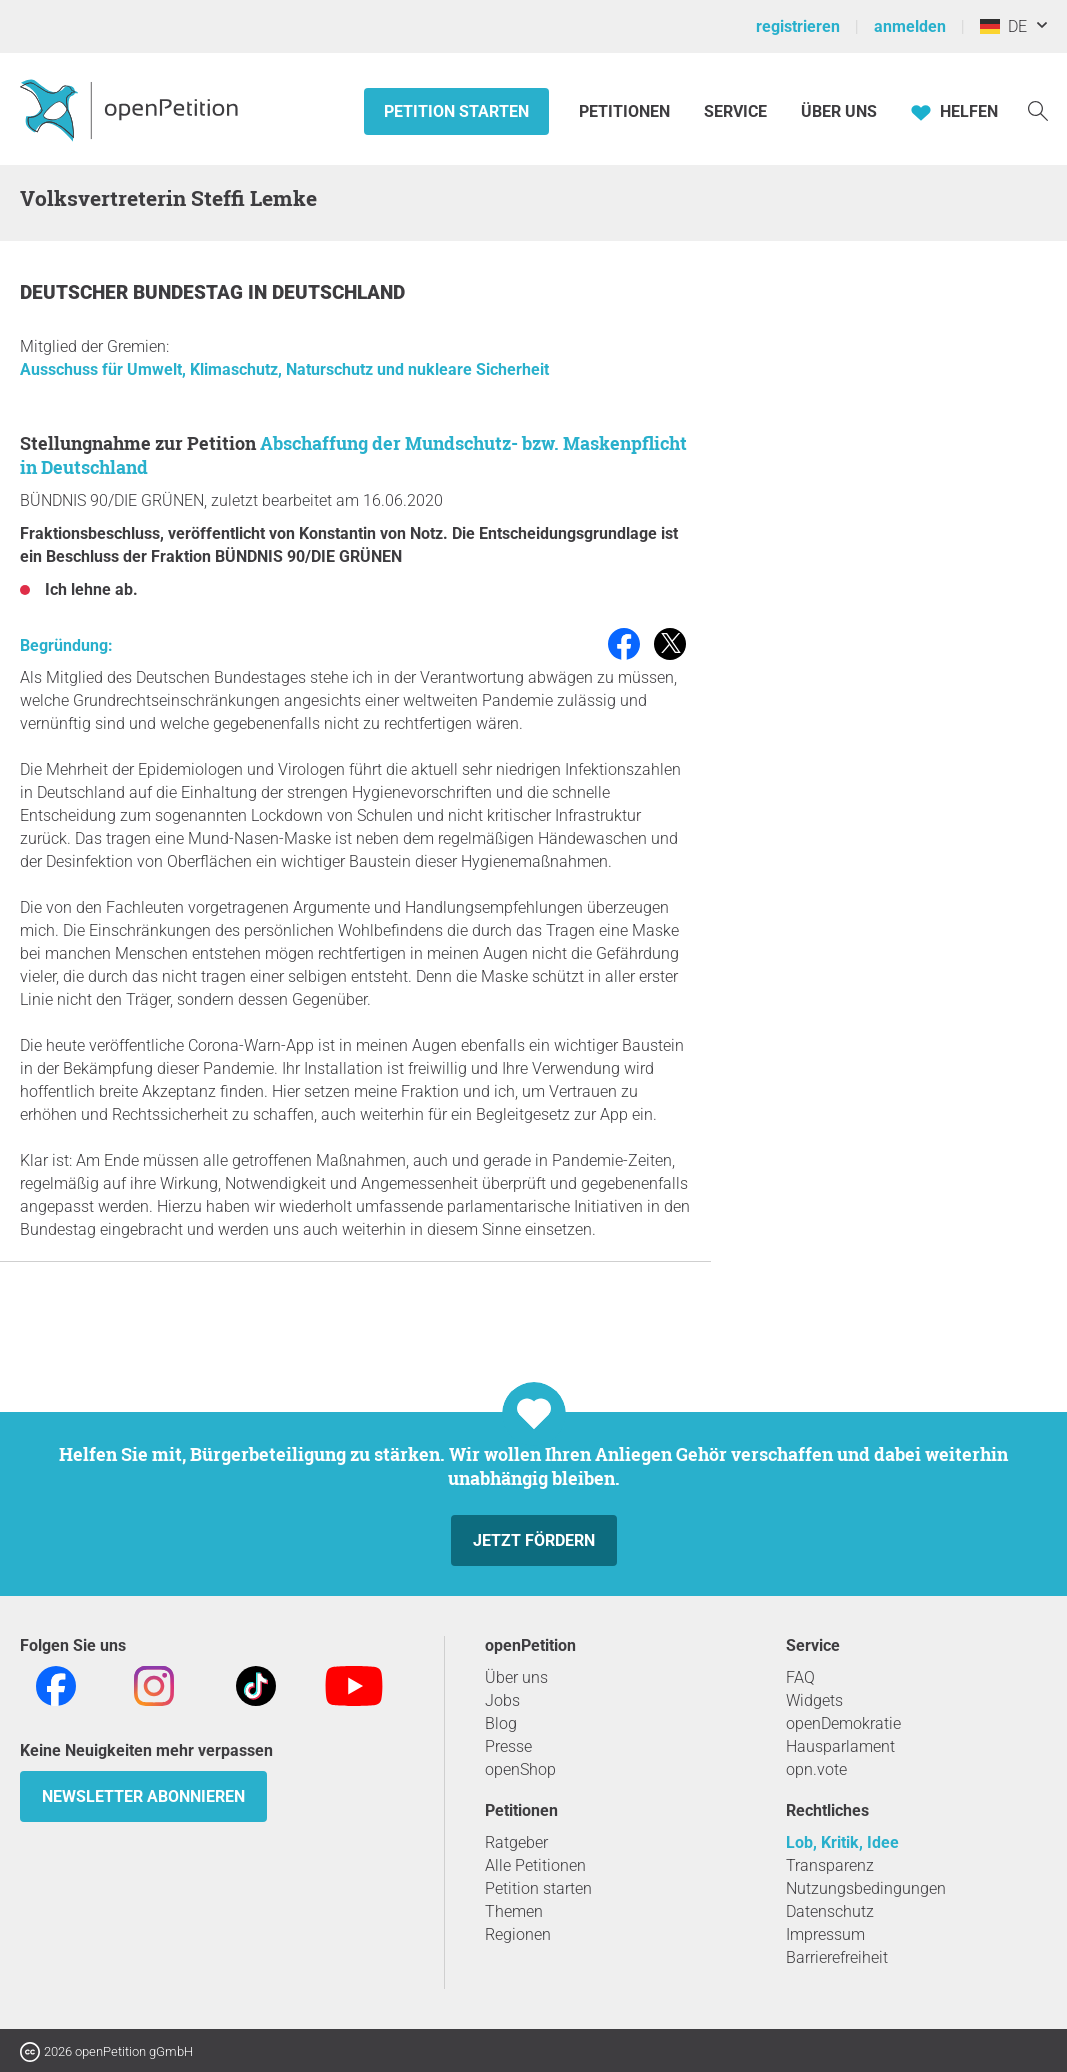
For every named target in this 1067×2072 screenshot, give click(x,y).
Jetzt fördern (534, 1540)
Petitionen (626, 111)
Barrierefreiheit (837, 1957)
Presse (508, 1746)
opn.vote (816, 1769)
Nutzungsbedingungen (866, 1888)
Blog (501, 1723)
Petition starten (456, 111)
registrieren (798, 26)
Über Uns (839, 111)
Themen (514, 1911)
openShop (520, 1769)
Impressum (825, 1934)
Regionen (518, 1934)
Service (735, 111)
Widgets (814, 1700)
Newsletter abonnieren (143, 1796)
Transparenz (830, 1865)
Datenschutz (830, 1911)
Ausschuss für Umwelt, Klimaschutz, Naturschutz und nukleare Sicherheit (284, 369)
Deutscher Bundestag (134, 292)
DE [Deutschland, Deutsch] (1003, 26)
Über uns (516, 1677)
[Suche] (1038, 109)
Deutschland (338, 292)
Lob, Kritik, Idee (842, 1842)
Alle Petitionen (535, 1865)
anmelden (910, 26)
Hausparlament (840, 1746)
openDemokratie (843, 1723)
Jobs (502, 1700)
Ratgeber (516, 1842)
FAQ (800, 1677)
